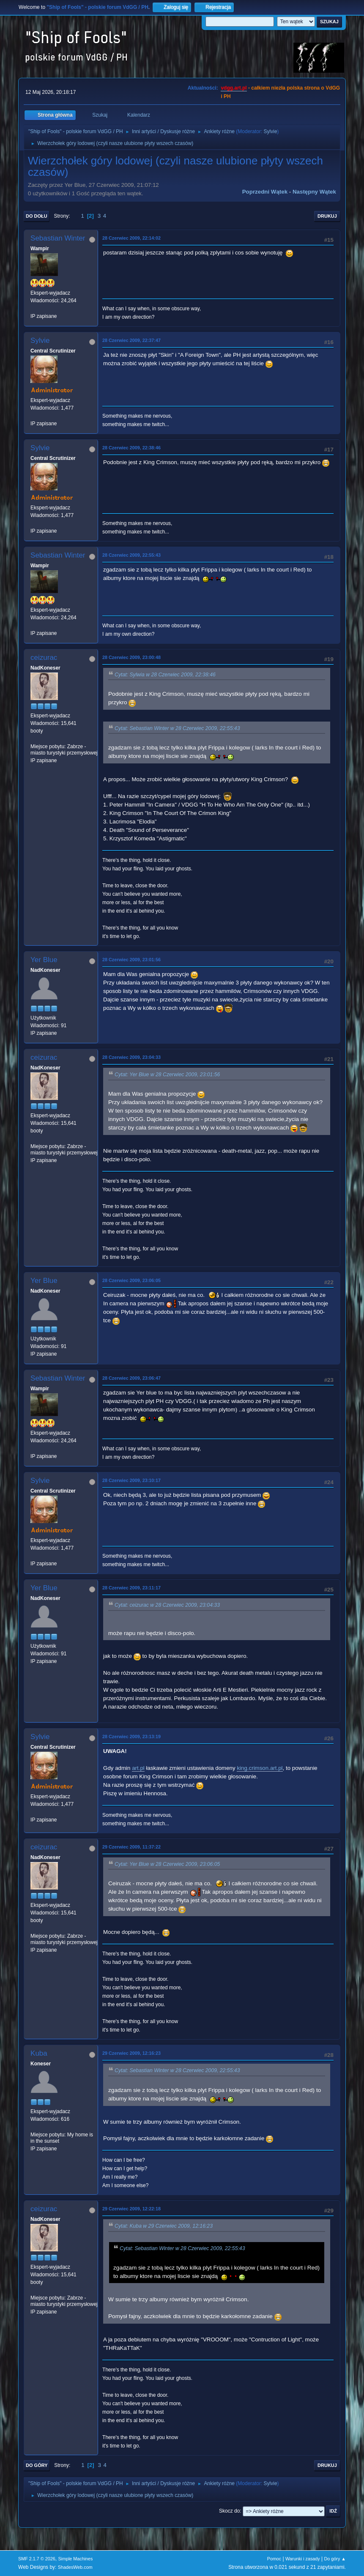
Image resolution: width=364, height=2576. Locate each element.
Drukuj (327, 216)
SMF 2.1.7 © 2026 (36, 2558)
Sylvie (270, 131)
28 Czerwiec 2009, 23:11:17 (131, 1587)
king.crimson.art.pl (259, 1768)
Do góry (37, 2465)
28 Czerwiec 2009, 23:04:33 (131, 1057)
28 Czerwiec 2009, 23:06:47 (131, 1378)
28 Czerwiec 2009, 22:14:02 (131, 238)
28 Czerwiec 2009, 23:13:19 (131, 1736)
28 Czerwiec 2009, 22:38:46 (131, 447)
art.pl (138, 1768)
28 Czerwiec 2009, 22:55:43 (131, 555)
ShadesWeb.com (75, 2567)
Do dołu (36, 216)
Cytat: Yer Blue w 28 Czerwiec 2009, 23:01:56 (167, 1075)
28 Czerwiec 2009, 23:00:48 (131, 657)
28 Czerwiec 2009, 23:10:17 (131, 1480)
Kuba (38, 2053)
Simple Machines (75, 2558)
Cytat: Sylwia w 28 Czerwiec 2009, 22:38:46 (165, 675)
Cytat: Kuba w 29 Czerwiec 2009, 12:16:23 (164, 2226)
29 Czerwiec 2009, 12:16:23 (131, 2053)
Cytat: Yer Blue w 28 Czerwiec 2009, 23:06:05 (167, 1864)
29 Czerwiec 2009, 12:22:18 (131, 2208)
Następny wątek (314, 192)
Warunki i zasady (302, 2558)
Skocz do (229, 2511)
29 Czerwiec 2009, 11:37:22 (131, 1846)
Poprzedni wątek (264, 192)
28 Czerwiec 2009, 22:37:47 (131, 340)
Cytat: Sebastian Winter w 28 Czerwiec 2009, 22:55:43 (177, 729)
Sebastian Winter (57, 238)
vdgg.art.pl (233, 88)
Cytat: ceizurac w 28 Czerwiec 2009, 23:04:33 (167, 1605)
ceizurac (43, 658)
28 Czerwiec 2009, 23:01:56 (131, 959)
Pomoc (274, 2558)
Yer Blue (43, 960)
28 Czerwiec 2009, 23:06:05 (131, 1280)
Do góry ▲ (335, 2558)
